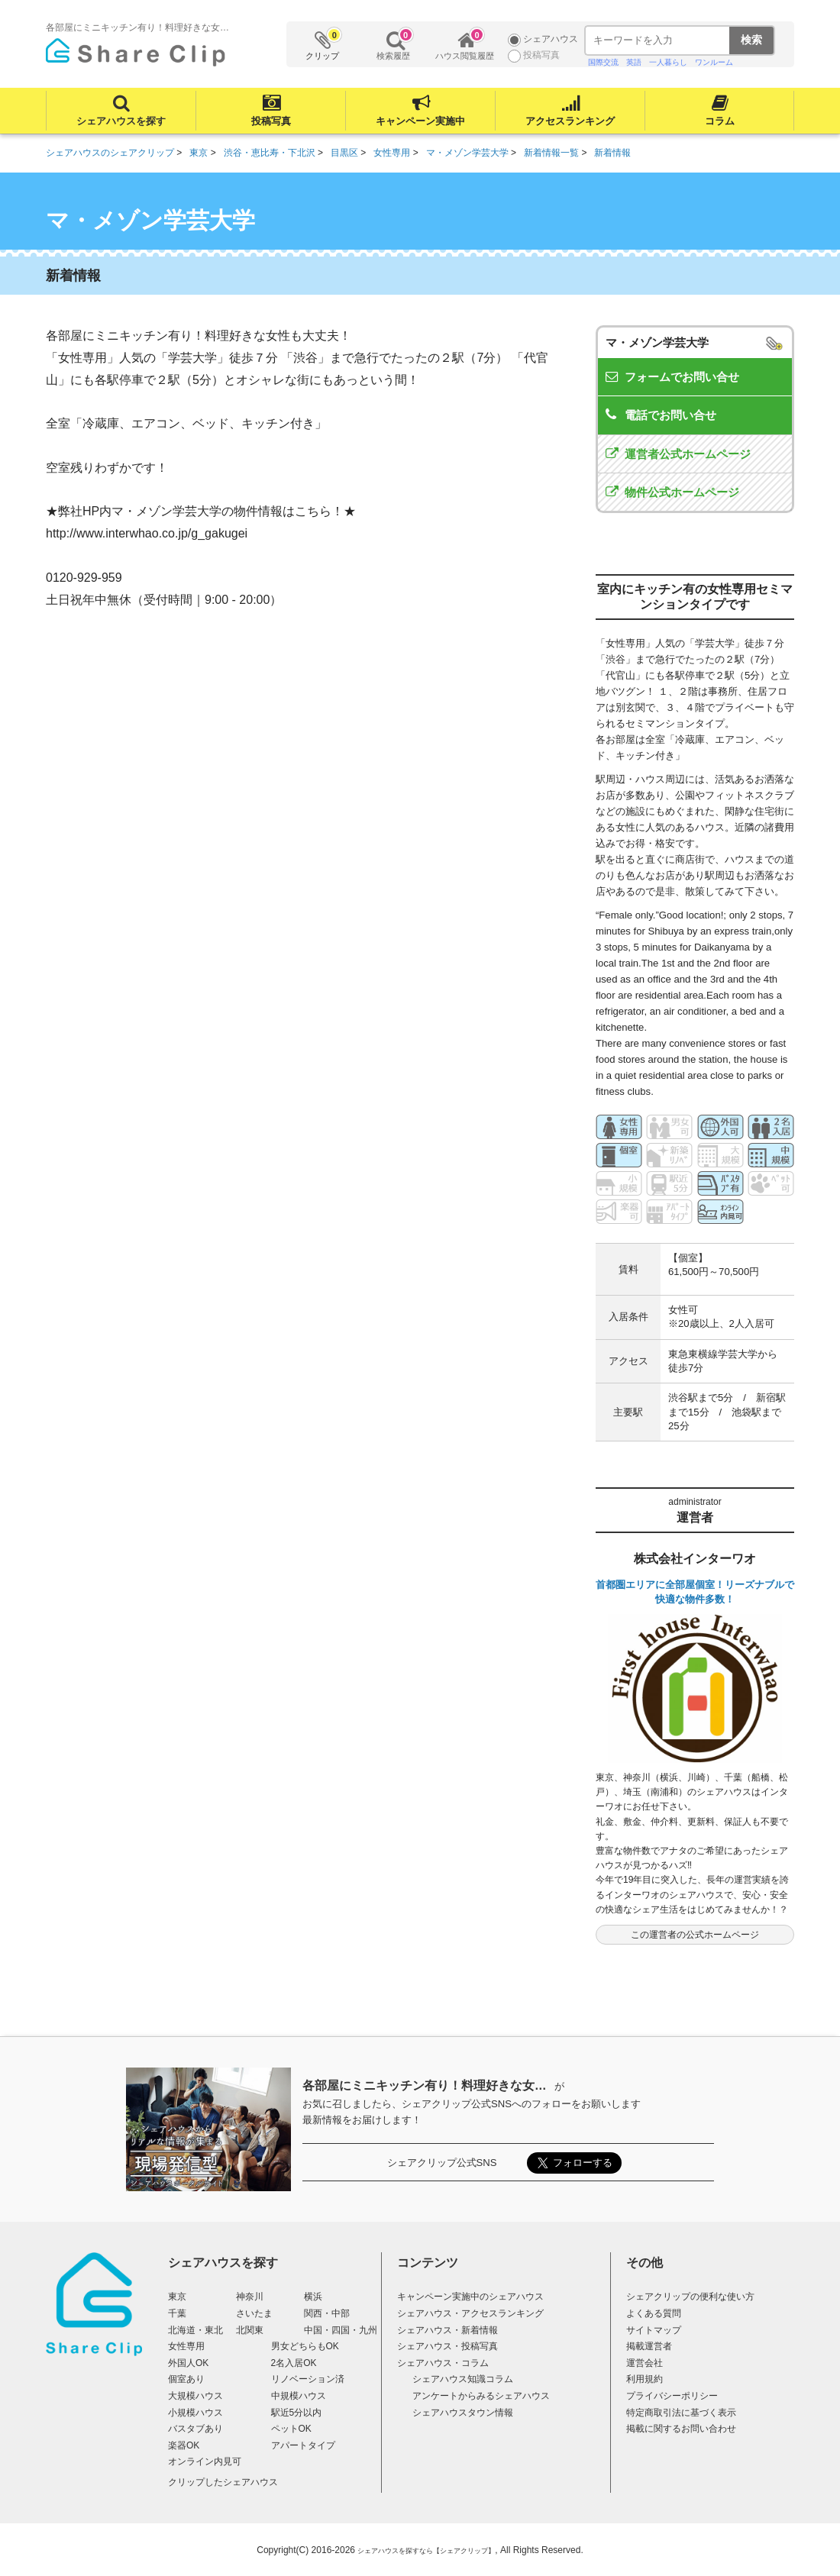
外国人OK (188, 2363)
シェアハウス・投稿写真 (447, 2346)
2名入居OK (294, 2363)
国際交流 (603, 62)
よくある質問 (653, 2313)
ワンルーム (714, 62)
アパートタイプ (303, 2445)
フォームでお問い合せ (682, 376)
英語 (633, 62)
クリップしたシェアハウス (223, 2482)
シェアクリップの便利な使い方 (690, 2296)
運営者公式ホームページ (688, 453)
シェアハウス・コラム (443, 2363)
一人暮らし (668, 62)
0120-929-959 (84, 577)
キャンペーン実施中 (420, 121)
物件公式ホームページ (682, 492)
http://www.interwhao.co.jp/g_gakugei (146, 533)
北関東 (249, 2330)
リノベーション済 (307, 2379)
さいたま (254, 2313)
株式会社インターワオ (695, 1558)
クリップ (323, 44)
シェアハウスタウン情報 (462, 2412)
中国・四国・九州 (340, 2330)
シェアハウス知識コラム (462, 2379)
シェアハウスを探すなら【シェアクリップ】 (426, 2551)
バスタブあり (195, 2428)
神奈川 (249, 2296)
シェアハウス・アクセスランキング (470, 2313)
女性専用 (186, 2346)
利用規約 (644, 2379)
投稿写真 (271, 121)
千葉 (177, 2313)
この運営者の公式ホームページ (695, 1934)
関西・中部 (327, 2313)
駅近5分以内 (296, 2412)
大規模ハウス (195, 2395)
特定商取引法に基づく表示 (681, 2412)
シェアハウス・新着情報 (447, 2330)
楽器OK (183, 2445)
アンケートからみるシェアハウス (481, 2395)
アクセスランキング (570, 121)
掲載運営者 (649, 2346)
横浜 (313, 2296)
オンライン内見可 (204, 2461)
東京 (177, 2296)
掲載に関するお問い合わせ (681, 2428)
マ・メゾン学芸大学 (657, 342)
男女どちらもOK (305, 2346)
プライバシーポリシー (672, 2395)
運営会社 (644, 2363)
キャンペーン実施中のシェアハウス (470, 2296)
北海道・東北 (195, 2330)
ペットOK (291, 2428)
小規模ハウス (195, 2412)
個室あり (186, 2379)
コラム (720, 121)
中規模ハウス (298, 2395)
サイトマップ (653, 2330)
